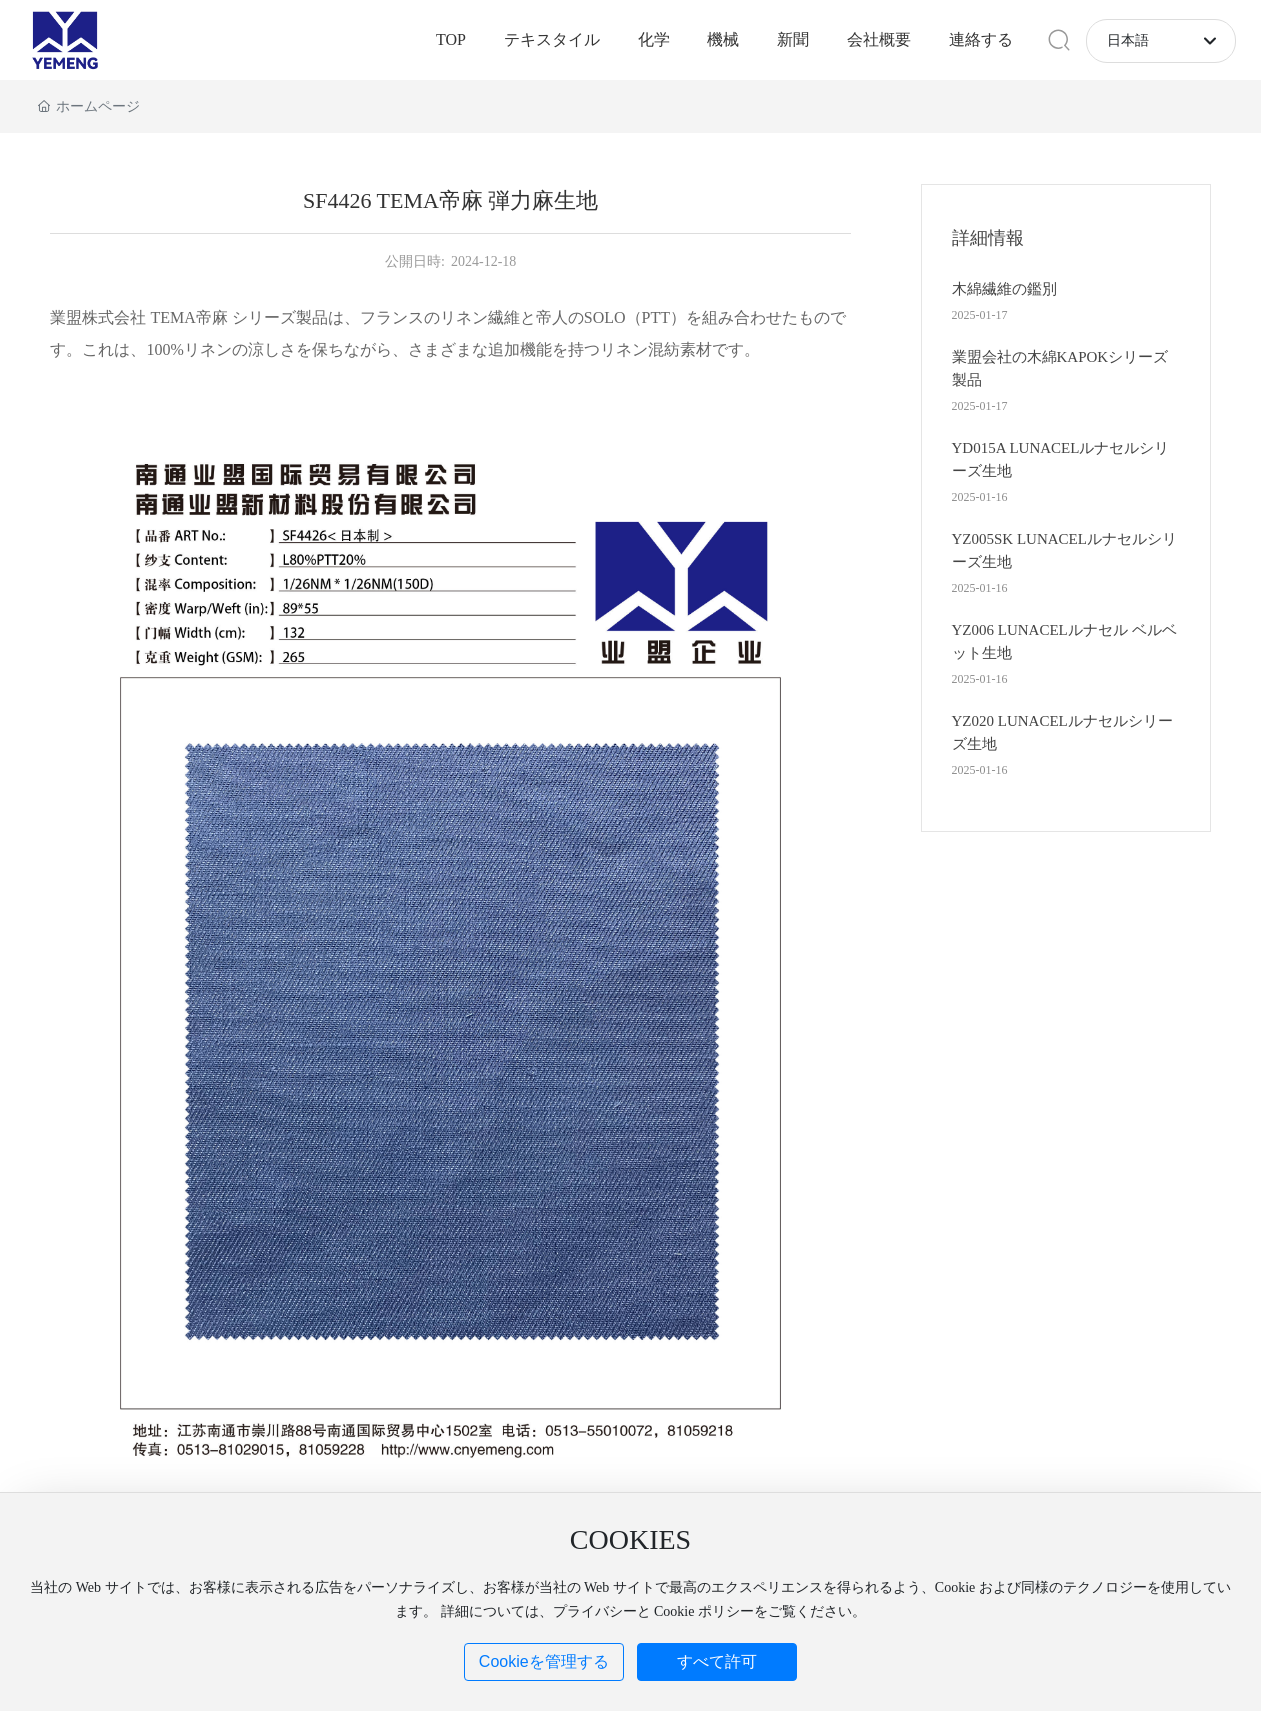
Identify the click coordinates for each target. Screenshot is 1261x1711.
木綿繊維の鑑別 (1004, 289)
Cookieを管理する (544, 1661)
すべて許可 (717, 1661)
